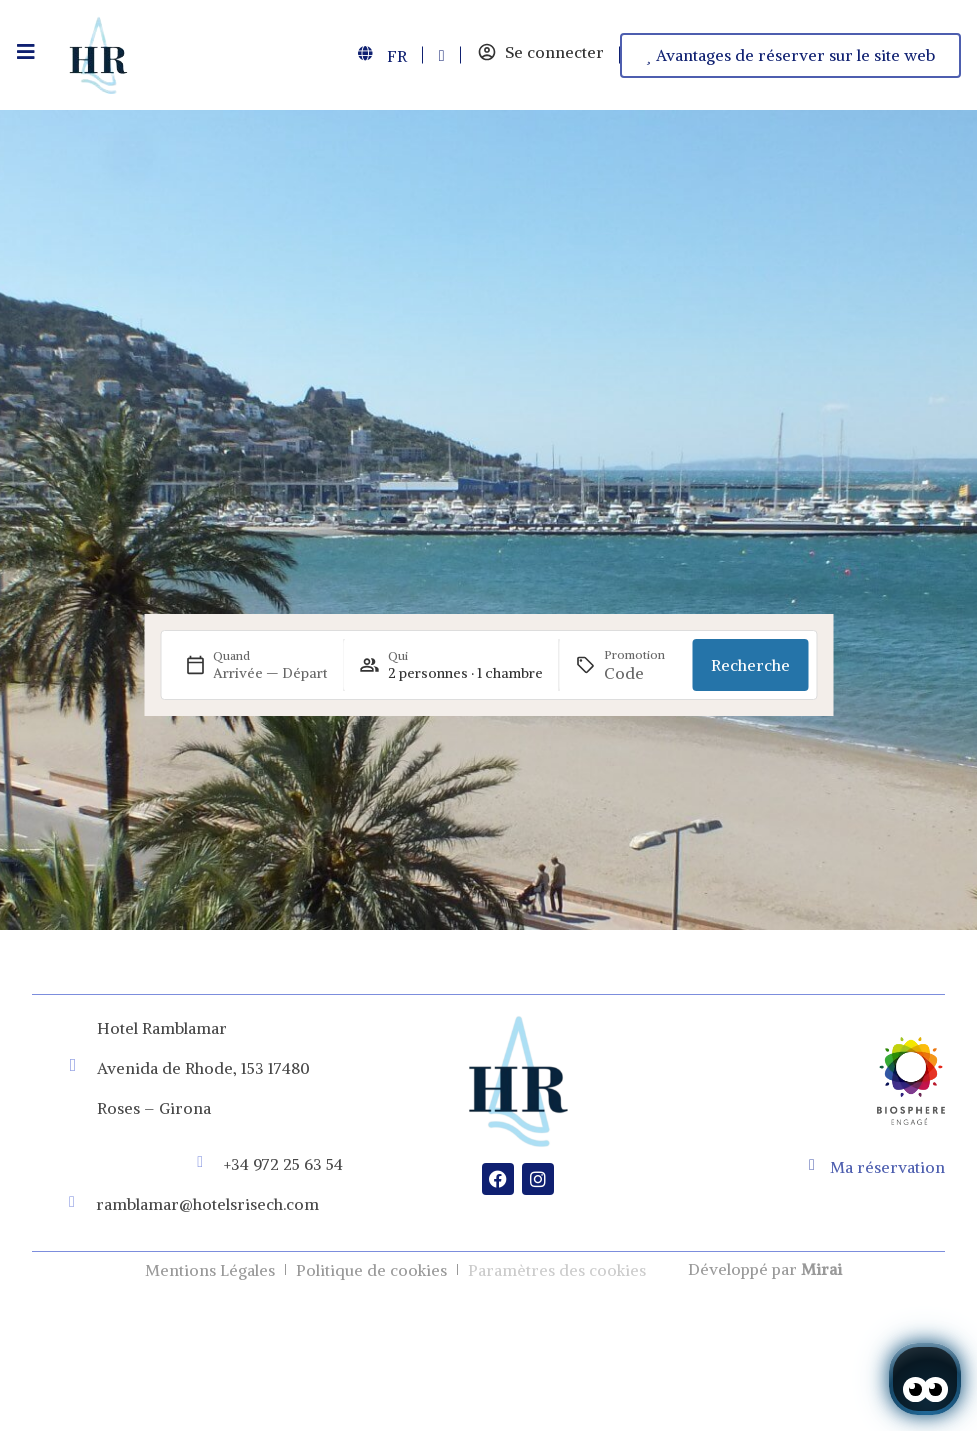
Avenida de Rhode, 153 (180, 1068)
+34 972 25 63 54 (283, 1164)
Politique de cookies (371, 1270)
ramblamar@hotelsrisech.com (207, 1204)
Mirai (821, 1269)
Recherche (750, 665)
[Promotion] (640, 673)
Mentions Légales (210, 1270)
